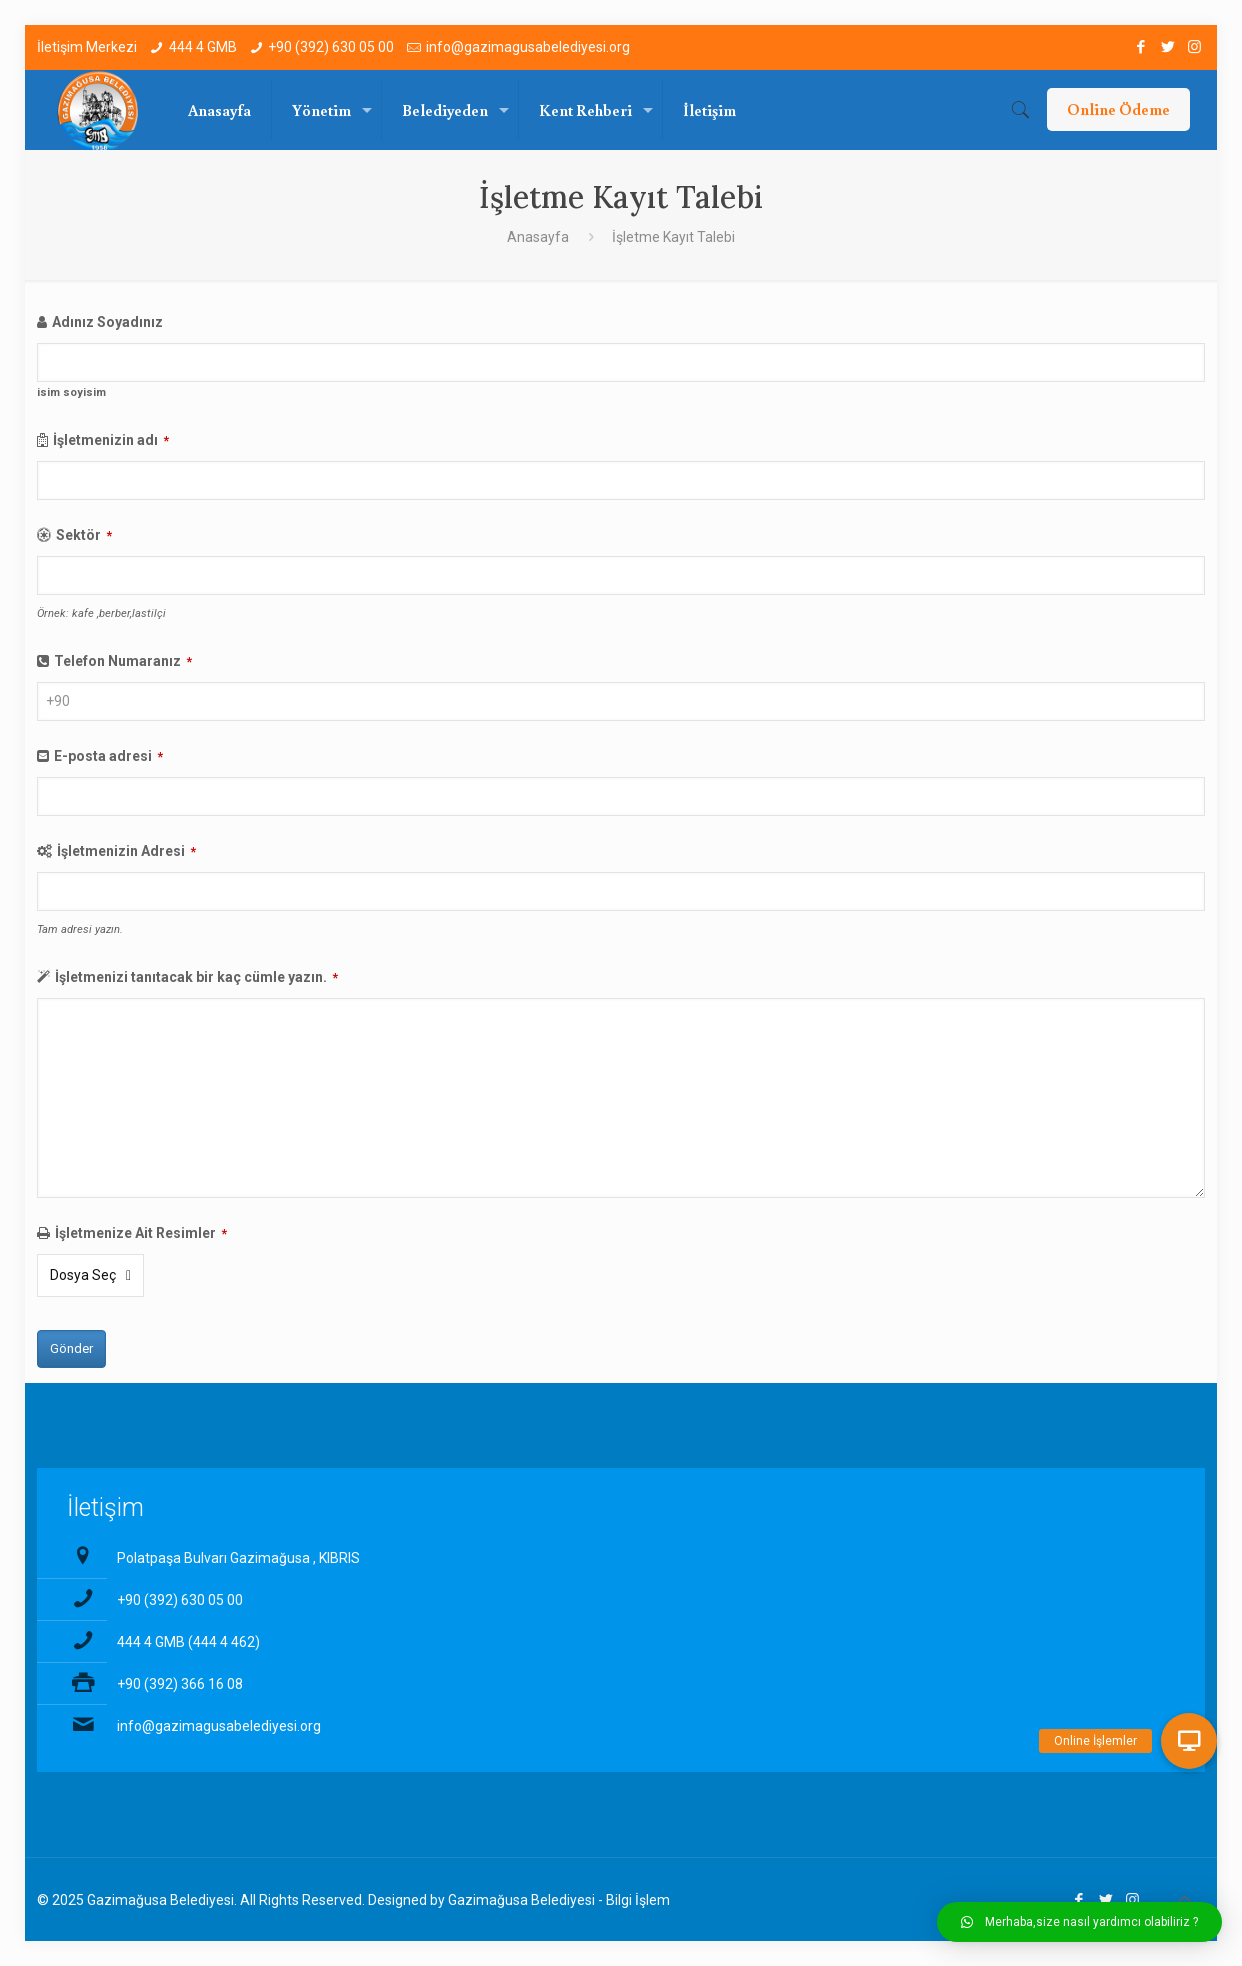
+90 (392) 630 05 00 (331, 47)
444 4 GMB (203, 47)
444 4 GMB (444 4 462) (188, 1642)
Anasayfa (538, 237)
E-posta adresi (108, 756)
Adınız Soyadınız (107, 322)
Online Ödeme (1118, 109)
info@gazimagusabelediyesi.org (528, 47)
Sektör (84, 535)
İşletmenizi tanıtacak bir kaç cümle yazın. (196, 977)
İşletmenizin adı (111, 440)
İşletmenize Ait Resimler (141, 1233)
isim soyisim (71, 392)
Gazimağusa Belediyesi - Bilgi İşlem (559, 1900)
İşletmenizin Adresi (126, 851)
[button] (1079, 1922)
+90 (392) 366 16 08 (180, 1684)
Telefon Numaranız (123, 661)
